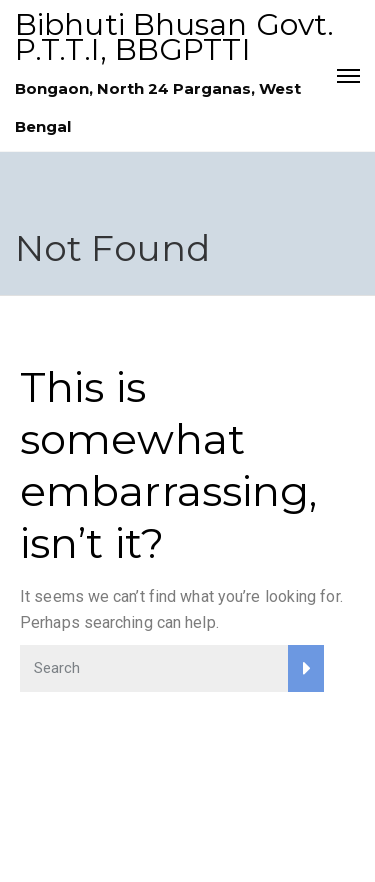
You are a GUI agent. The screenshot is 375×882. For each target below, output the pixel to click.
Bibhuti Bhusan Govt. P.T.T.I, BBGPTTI (174, 37)
